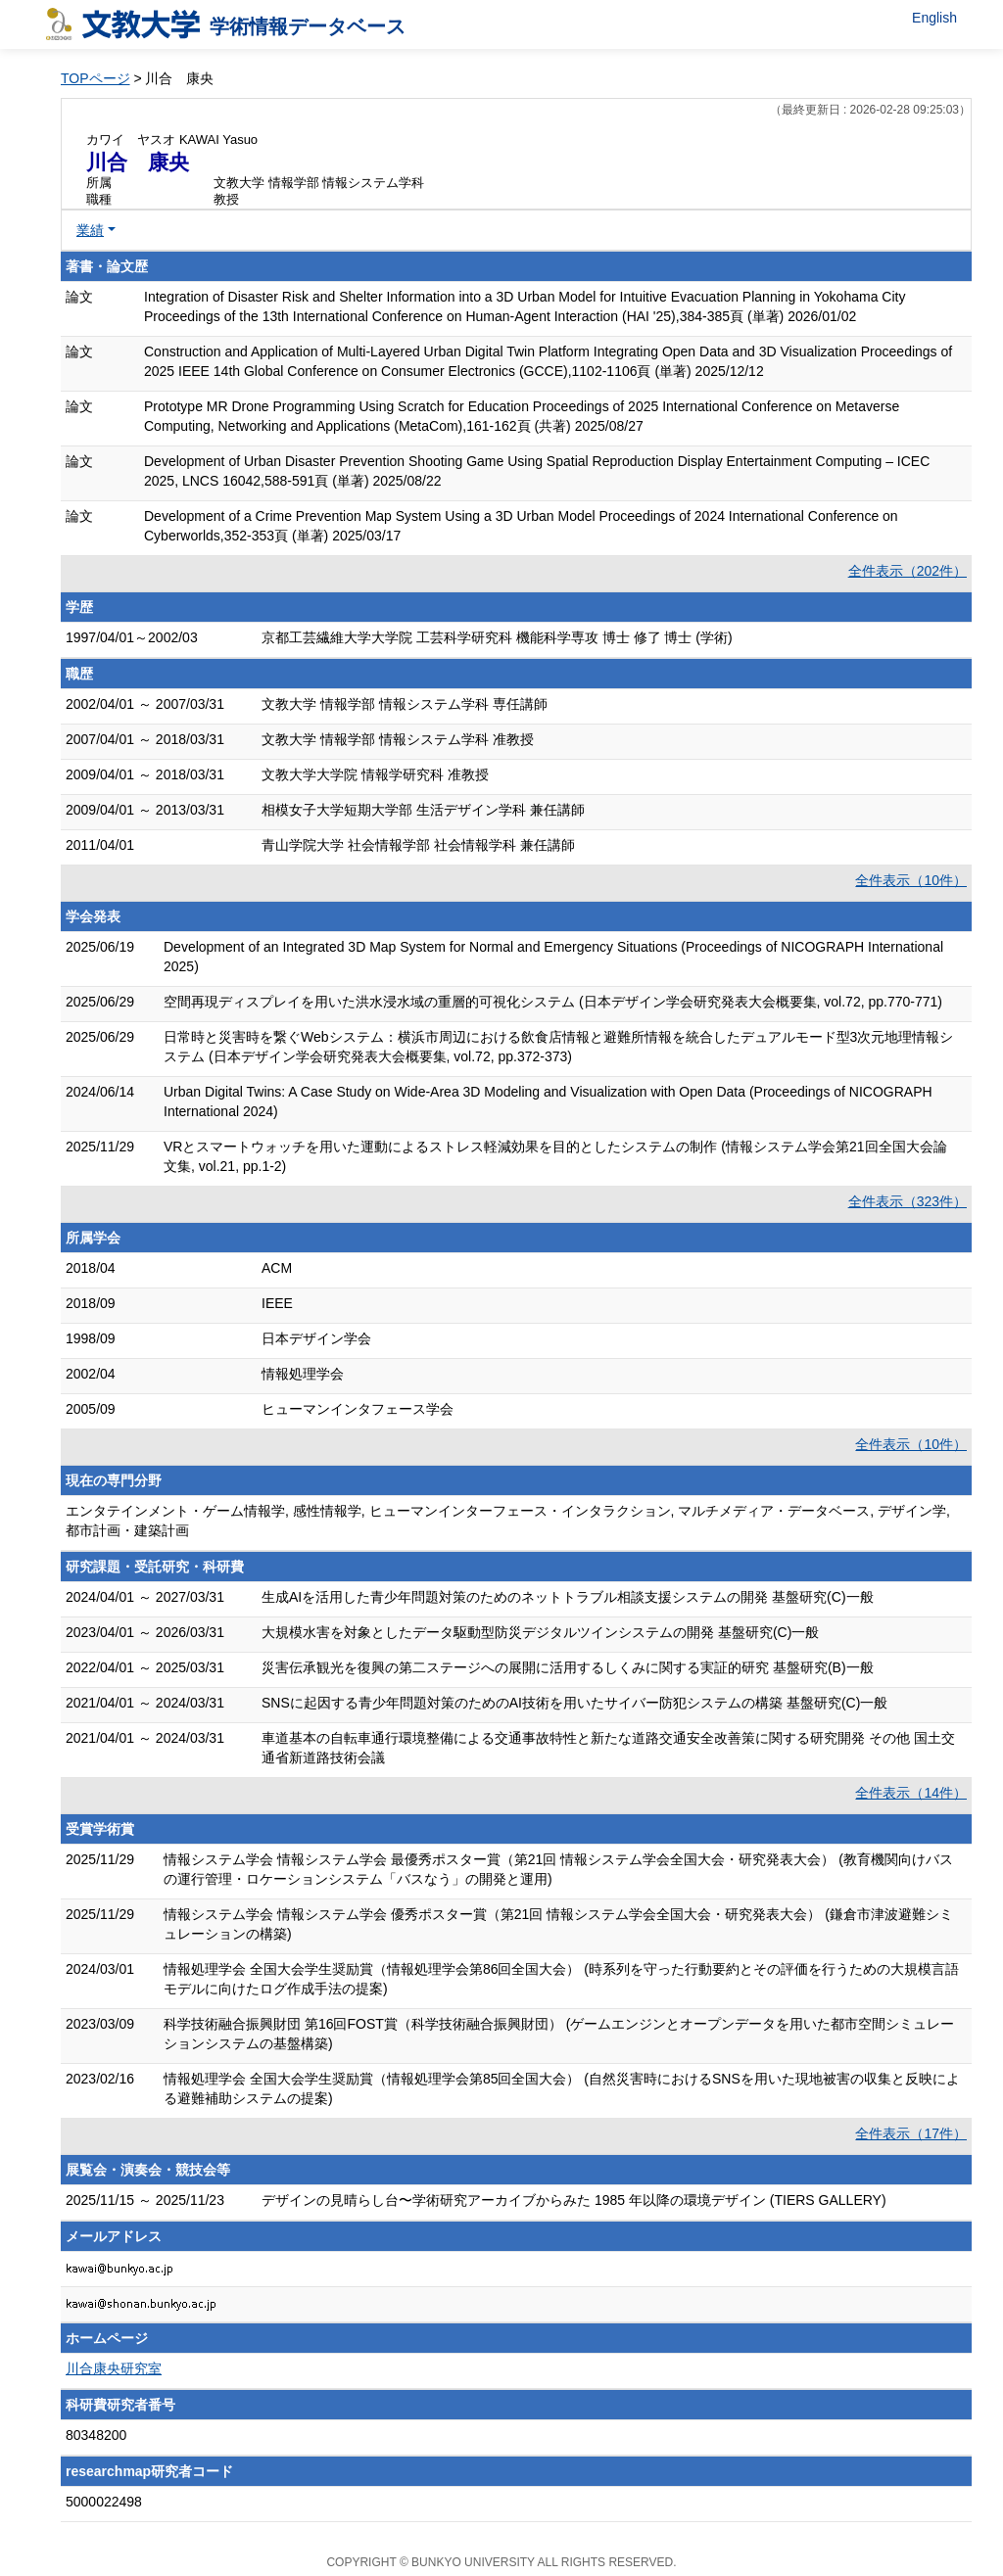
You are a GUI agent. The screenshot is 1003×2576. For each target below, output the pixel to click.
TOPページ (95, 78)
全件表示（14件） (911, 1793)
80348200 (96, 2435)
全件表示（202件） (907, 571)
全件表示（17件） (911, 2133)
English (934, 17)
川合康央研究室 (114, 2368)
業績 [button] (90, 230)
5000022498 (104, 2501)
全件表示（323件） (907, 1201)
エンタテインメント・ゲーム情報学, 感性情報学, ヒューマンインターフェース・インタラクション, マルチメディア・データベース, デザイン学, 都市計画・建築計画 (508, 1520)
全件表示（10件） (911, 880)
